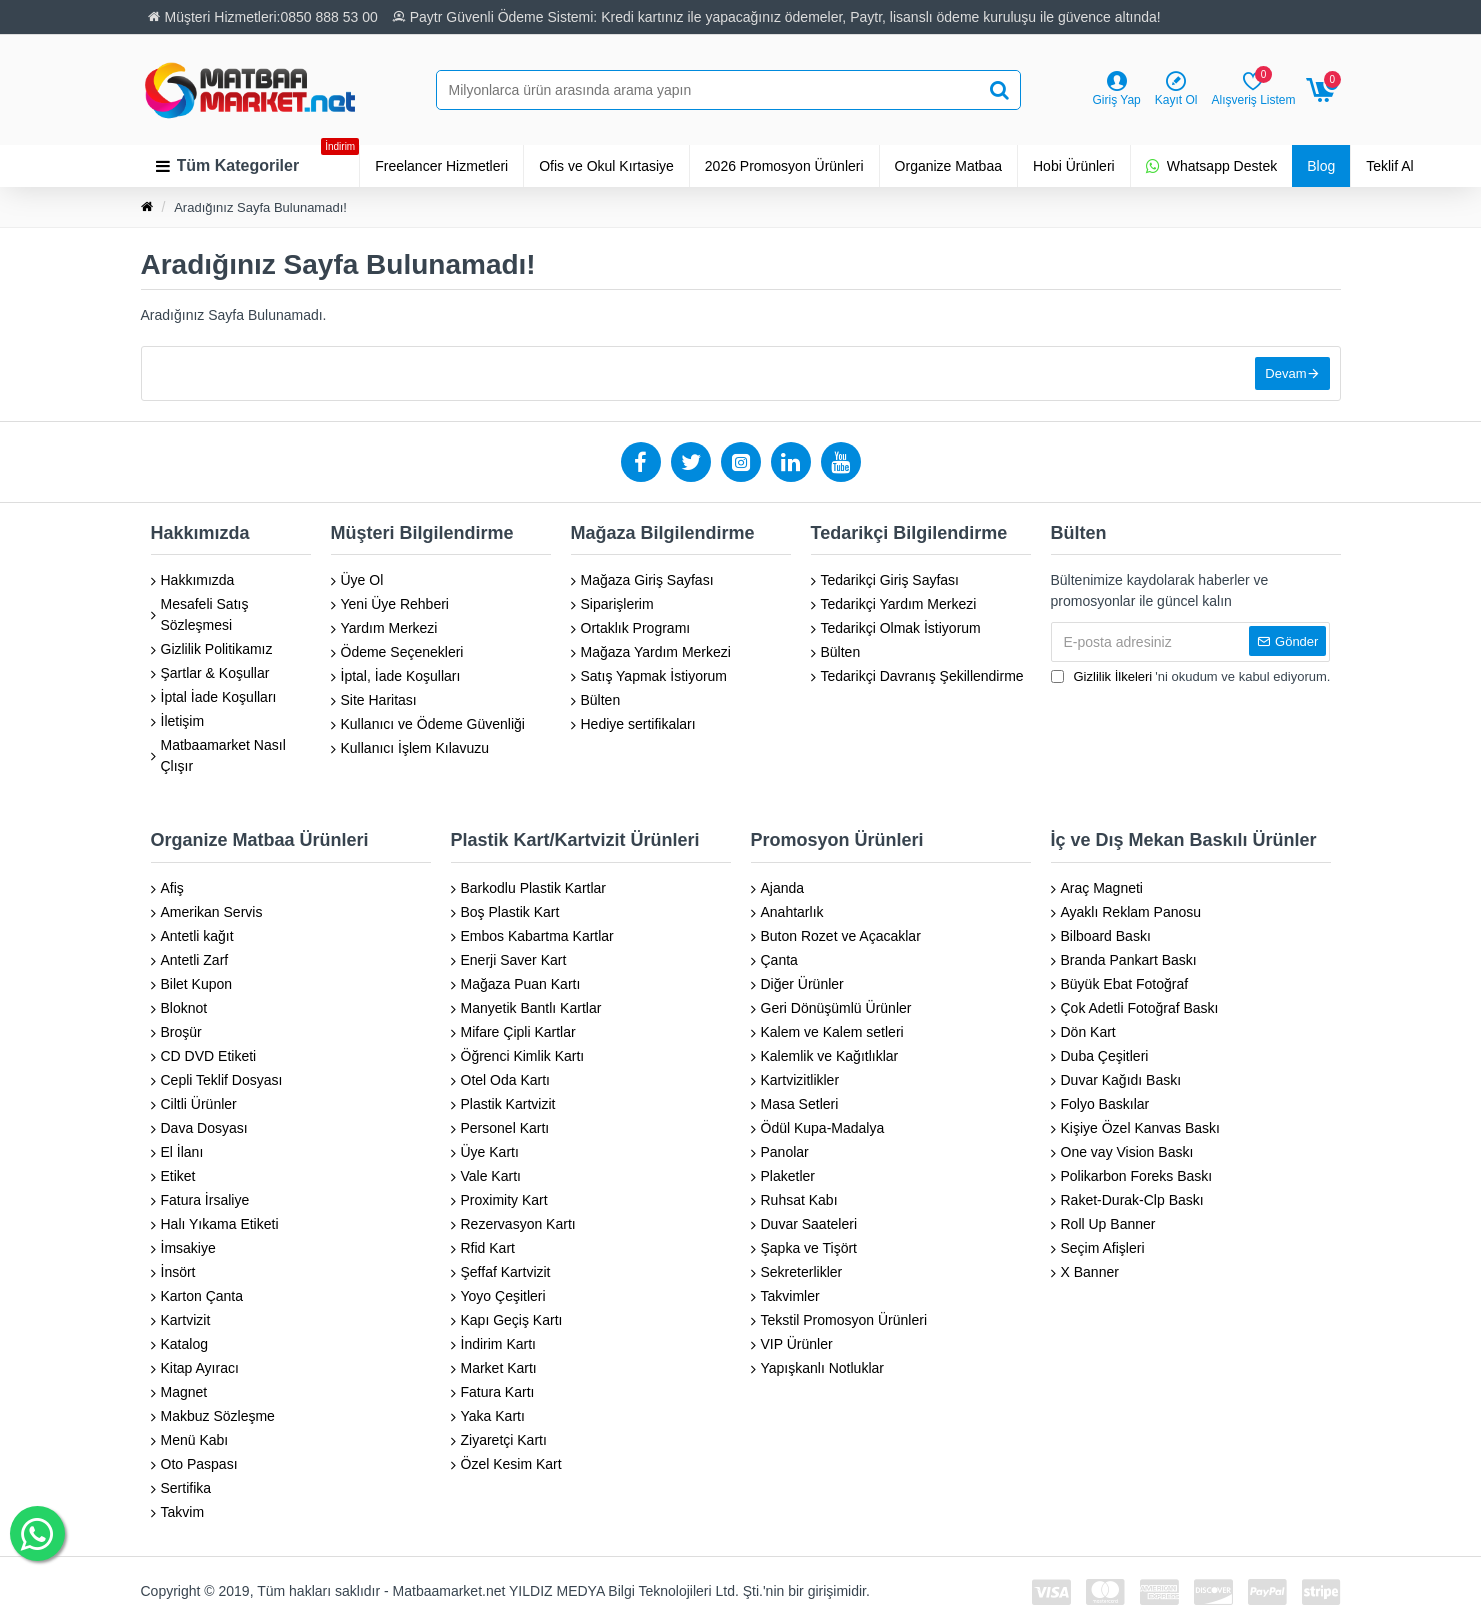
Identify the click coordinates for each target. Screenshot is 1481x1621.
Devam (1285, 373)
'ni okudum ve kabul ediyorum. (1191, 677)
